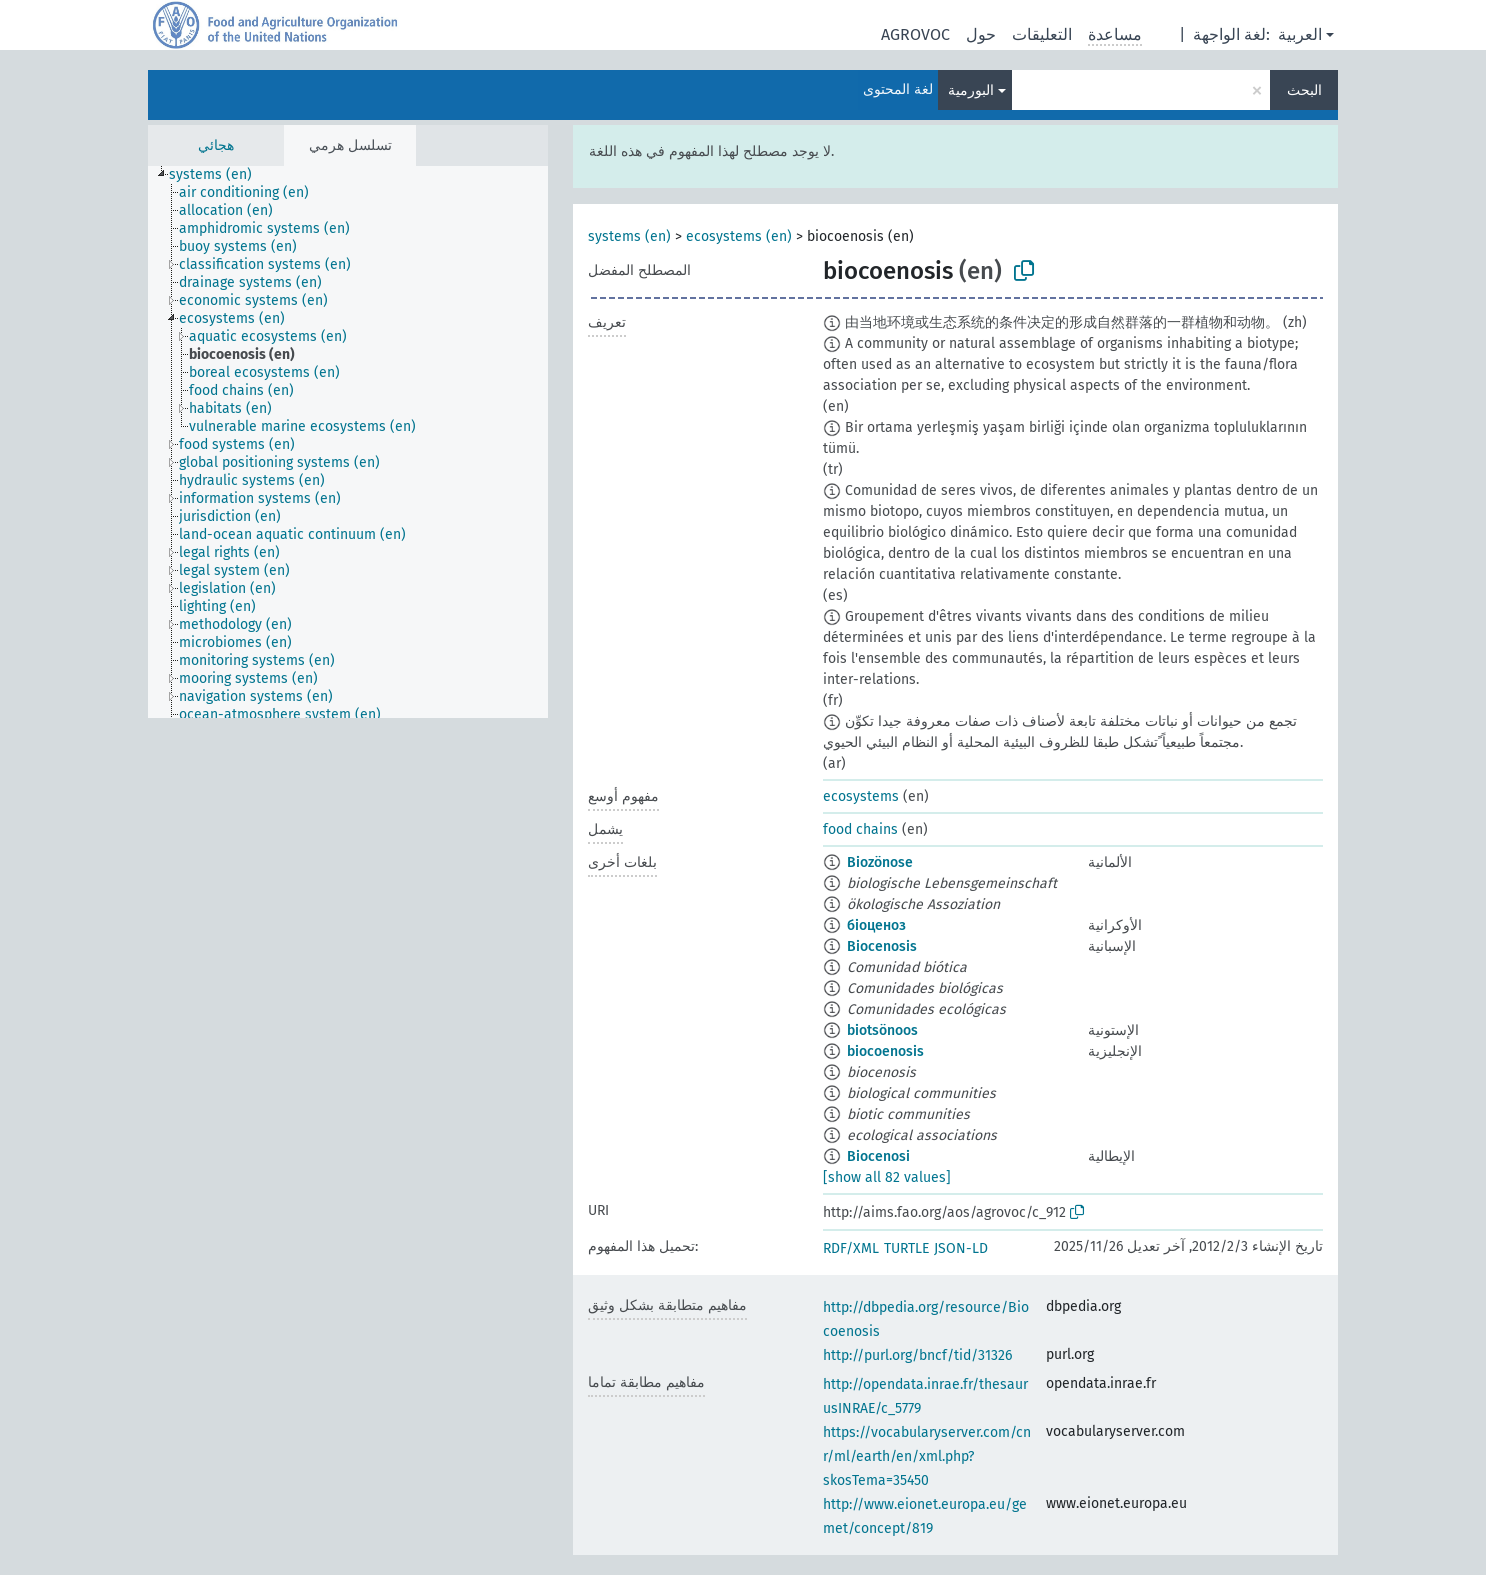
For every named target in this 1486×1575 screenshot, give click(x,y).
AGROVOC (915, 34)
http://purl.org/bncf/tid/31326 (917, 1355)
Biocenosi (878, 1156)
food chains (860, 829)
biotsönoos (882, 1030)
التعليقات (1042, 34)
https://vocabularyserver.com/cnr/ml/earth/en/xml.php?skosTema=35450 (927, 1456)
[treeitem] (219, 175)
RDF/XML (851, 1248)
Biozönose (880, 862)
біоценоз (876, 925)
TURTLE (906, 1248)
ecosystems (861, 796)
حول (981, 34)
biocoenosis (885, 1051)
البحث (1304, 90)
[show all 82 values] (887, 1177)
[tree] (348, 442)
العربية (1300, 34)
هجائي (216, 145)
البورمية (971, 90)
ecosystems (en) (739, 236)
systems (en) (629, 236)
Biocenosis (882, 946)
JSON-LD (961, 1248)
